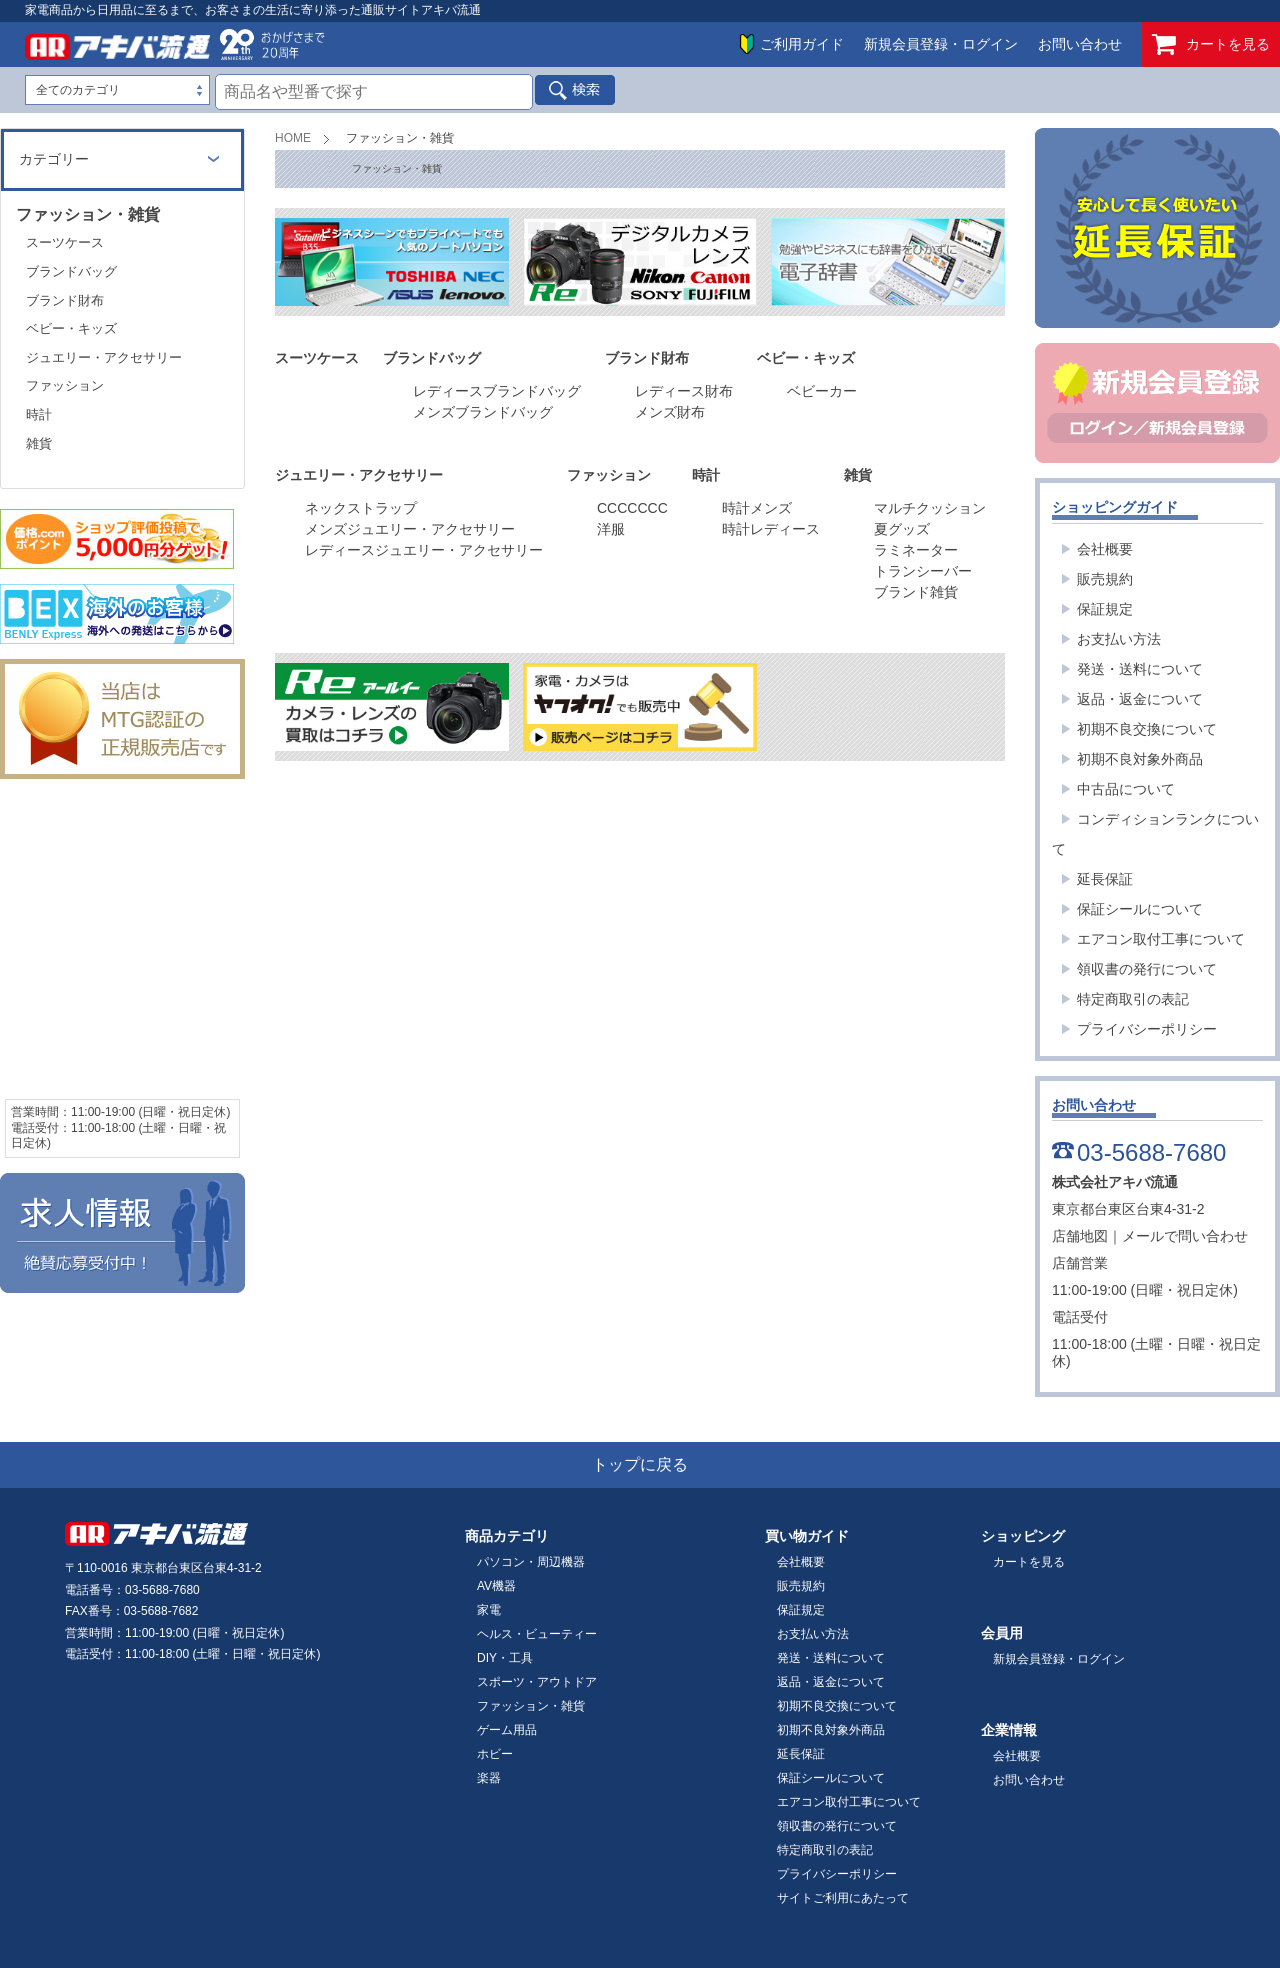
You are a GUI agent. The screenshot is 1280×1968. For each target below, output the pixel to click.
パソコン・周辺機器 (531, 1562)
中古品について (1126, 789)
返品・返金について (1140, 699)
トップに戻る (640, 1464)
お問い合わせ (1080, 44)
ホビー (495, 1754)
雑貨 (39, 443)
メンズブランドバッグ (483, 412)
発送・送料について (1140, 669)
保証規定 (1105, 609)
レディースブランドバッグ (497, 391)
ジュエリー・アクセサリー (104, 357)
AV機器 (496, 1586)
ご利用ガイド (802, 44)
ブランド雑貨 (916, 592)
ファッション (65, 385)
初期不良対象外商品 (1140, 759)
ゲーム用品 (507, 1730)
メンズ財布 (670, 412)
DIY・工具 (505, 1658)
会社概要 (1105, 549)
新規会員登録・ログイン (941, 44)
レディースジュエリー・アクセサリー (424, 550)
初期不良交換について (1147, 729)
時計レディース (771, 529)
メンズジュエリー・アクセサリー (410, 529)
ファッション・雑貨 (531, 1706)
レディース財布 (684, 391)
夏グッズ (902, 529)
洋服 (611, 529)
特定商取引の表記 (1133, 999)
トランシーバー (923, 571)
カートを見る (1211, 44)
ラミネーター (916, 550)
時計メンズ (757, 508)
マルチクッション (932, 508)
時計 (39, 414)
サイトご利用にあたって (843, 1898)
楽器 (489, 1778)
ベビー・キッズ (71, 328)
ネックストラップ (361, 508)
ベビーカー (822, 391)
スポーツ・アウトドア (537, 1682)
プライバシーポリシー (1147, 1029)
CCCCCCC (632, 508)
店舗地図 (1080, 1236)
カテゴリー (54, 159)
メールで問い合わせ (1185, 1236)
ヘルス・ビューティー (537, 1634)
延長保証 (1105, 879)
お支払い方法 (1119, 639)
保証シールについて (1140, 909)
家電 (489, 1610)
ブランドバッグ (71, 271)
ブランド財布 (65, 300)
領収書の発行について (1147, 969)
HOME (293, 138)
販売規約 (1105, 579)
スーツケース (65, 242)
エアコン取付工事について (1161, 939)
